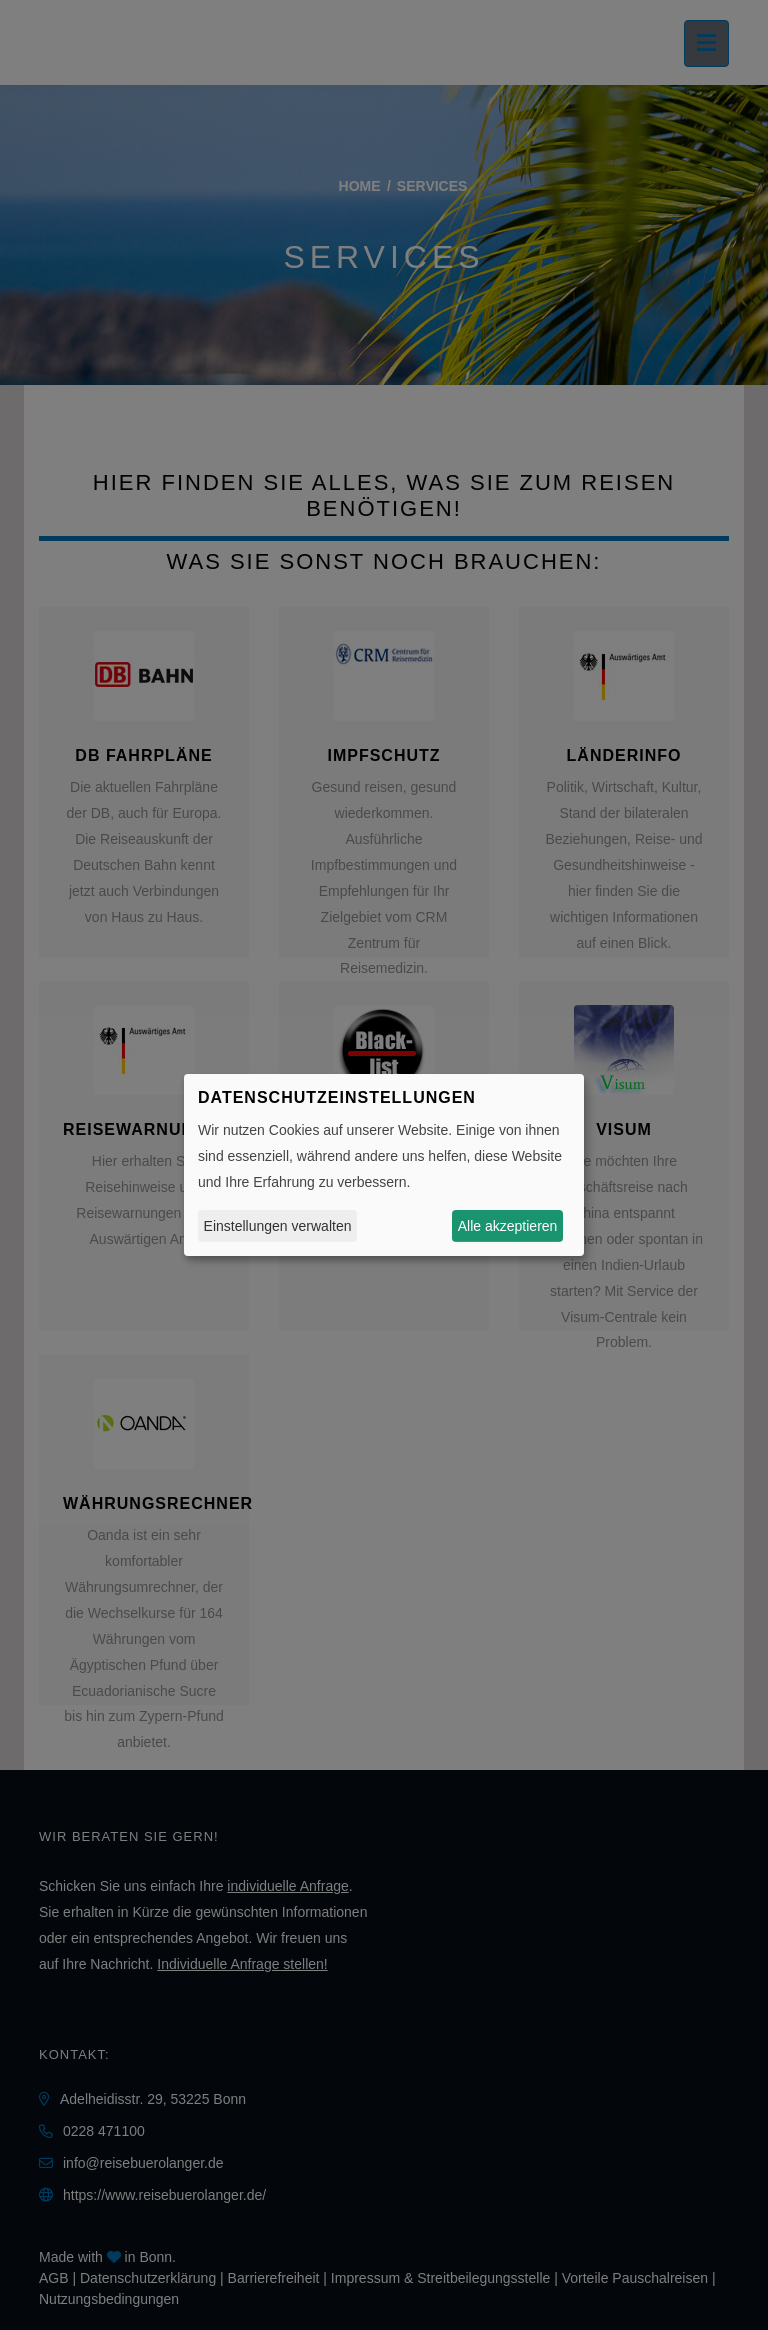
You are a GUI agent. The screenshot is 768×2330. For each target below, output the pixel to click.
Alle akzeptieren (508, 1226)
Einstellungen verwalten (278, 1226)
